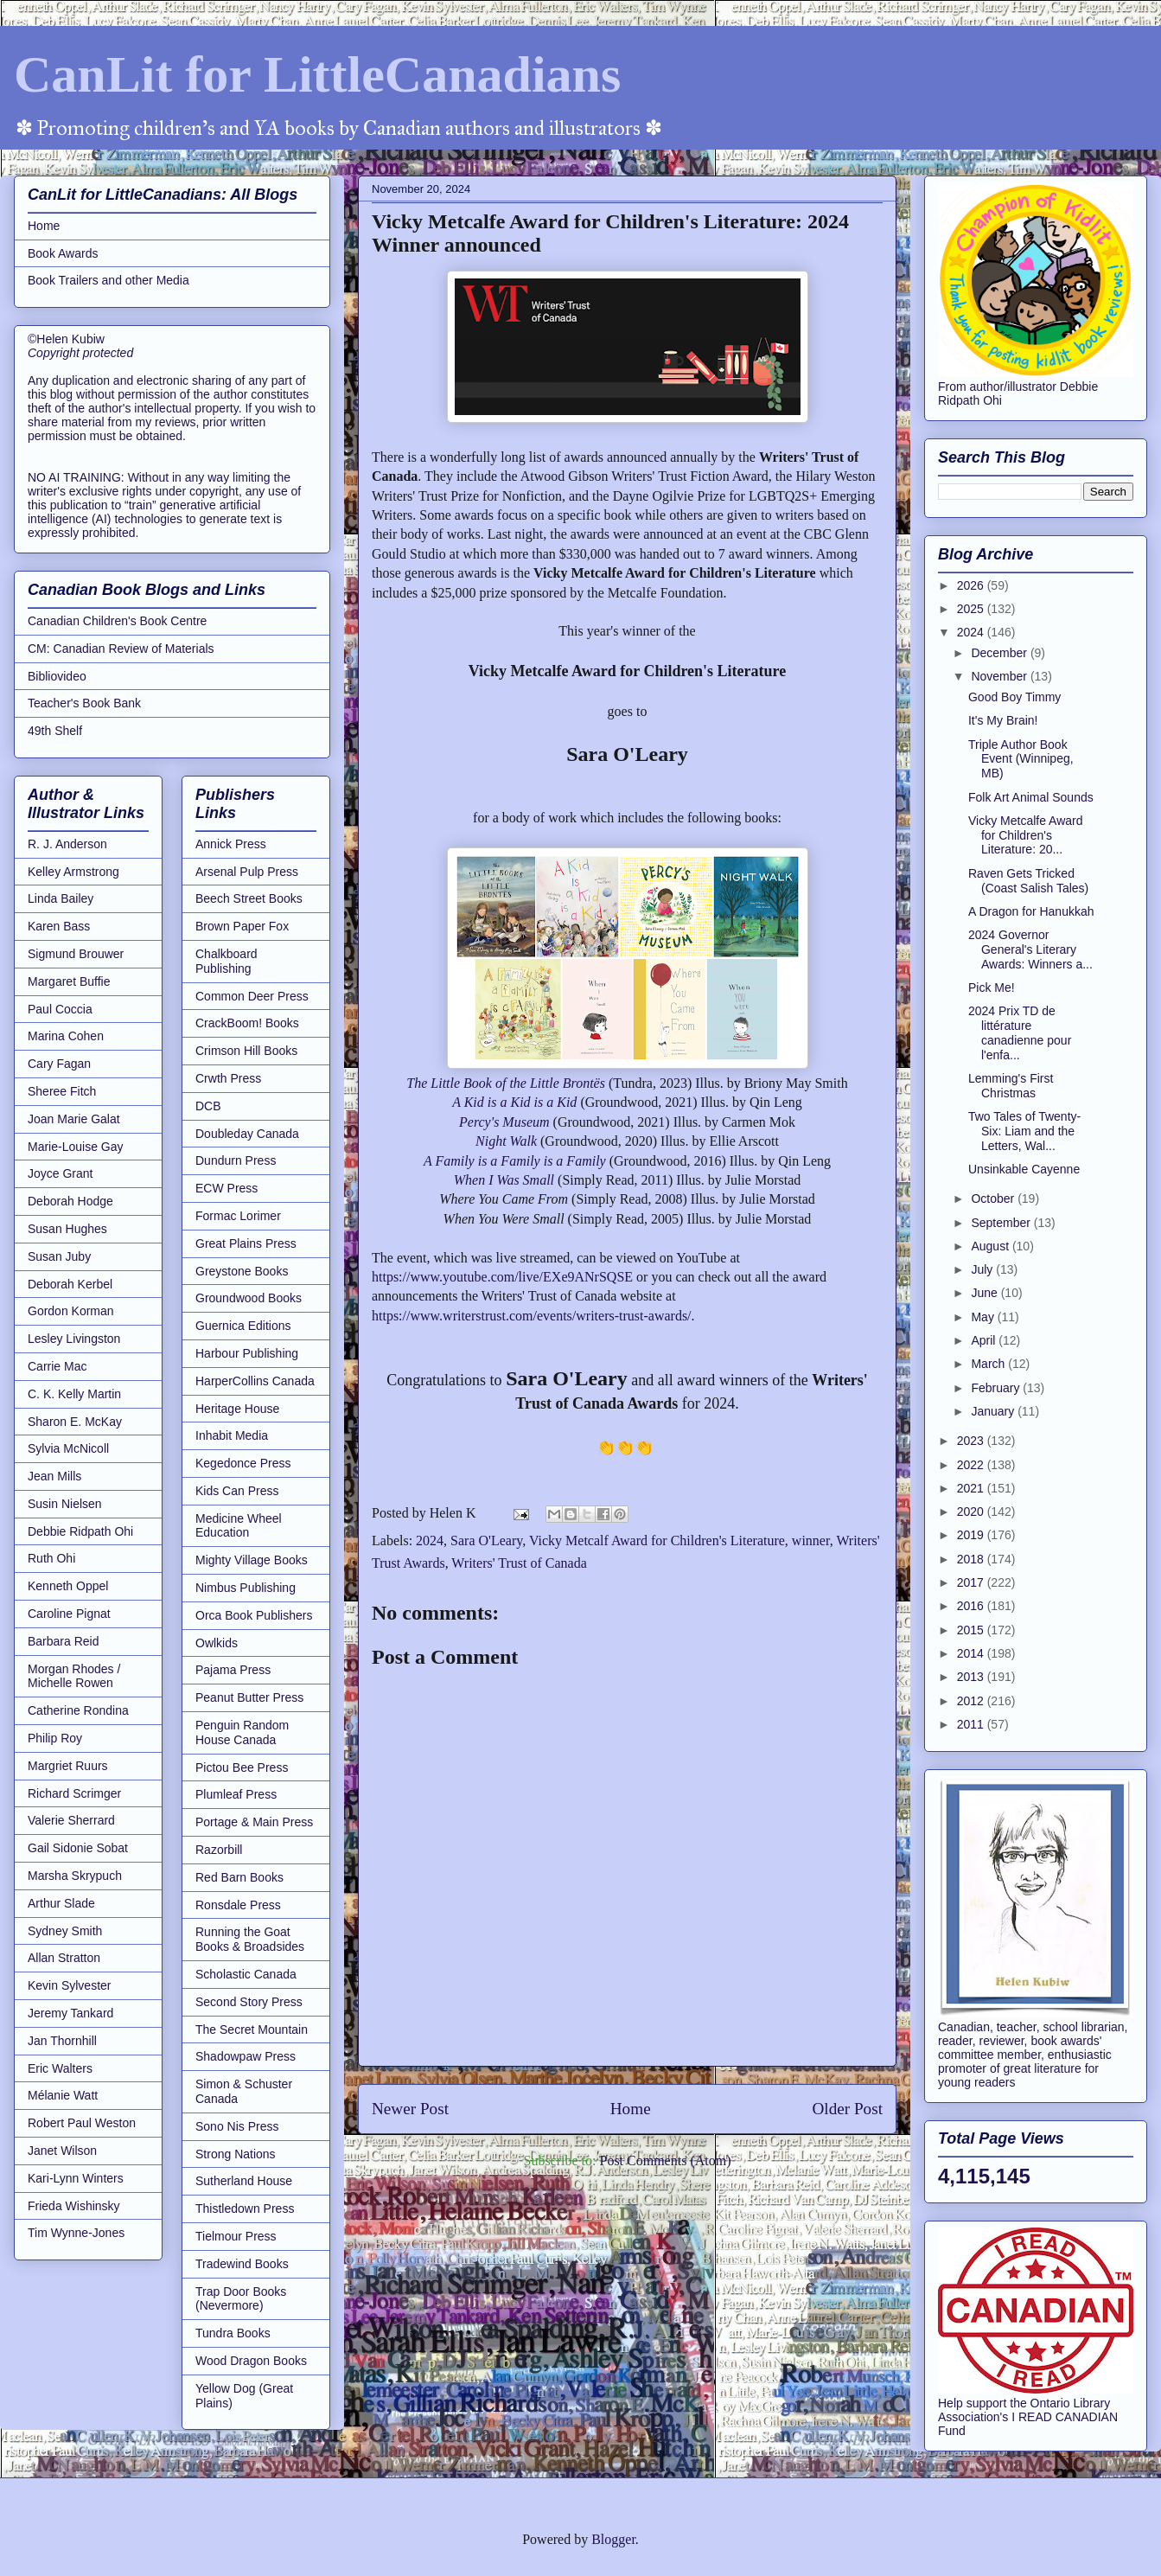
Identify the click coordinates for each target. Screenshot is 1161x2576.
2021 (972, 1488)
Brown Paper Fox (242, 926)
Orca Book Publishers (253, 1615)
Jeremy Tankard (70, 2013)
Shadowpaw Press (245, 2056)
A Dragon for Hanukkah (1031, 911)
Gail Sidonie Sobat (78, 1848)
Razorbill (218, 1850)
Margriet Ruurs (68, 1766)
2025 (972, 609)
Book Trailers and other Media (108, 280)
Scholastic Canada (246, 1974)
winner (811, 1540)
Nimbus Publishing (245, 1588)
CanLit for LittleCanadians (317, 74)
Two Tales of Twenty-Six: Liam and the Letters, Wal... (1024, 1131)
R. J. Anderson (67, 844)
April (984, 1340)
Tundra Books (233, 2333)
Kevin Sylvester (69, 1985)
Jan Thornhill (62, 2041)
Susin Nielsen (65, 1504)
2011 (972, 1724)
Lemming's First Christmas (1010, 1085)
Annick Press (230, 844)
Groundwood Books (248, 1298)
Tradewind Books (242, 2264)
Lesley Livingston (74, 1339)
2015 (972, 1630)
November (1000, 676)
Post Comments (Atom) (664, 2160)
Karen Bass (59, 926)
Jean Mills (54, 1476)
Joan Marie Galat (74, 1119)
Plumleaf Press (236, 1794)
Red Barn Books (239, 1877)
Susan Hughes (67, 1229)
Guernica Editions (243, 1326)
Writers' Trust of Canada (518, 1563)
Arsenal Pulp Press (246, 872)
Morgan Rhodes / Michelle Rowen (74, 1676)
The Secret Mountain (251, 2029)
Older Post (847, 2109)
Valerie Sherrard (71, 1820)
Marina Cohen (66, 1036)
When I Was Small (504, 1180)
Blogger (613, 2539)
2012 (972, 1701)
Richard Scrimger (74, 1793)
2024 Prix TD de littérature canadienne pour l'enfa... (1019, 1032)
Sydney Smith (65, 1931)
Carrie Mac (57, 1366)
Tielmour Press (236, 2236)
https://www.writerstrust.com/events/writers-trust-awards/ (532, 1315)
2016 (972, 1606)
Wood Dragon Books (251, 2361)
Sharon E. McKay (75, 1422)
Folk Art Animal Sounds (1031, 797)
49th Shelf (55, 731)
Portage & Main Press (254, 1822)
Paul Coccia (60, 1009)
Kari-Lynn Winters (76, 2178)
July (983, 1269)
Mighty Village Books (251, 1560)
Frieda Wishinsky (74, 2206)
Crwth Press (228, 1078)
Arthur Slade (61, 1903)
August (991, 1246)
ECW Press (226, 1188)
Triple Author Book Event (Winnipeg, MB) (1021, 759)
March (989, 1364)
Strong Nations (235, 2154)
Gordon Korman (71, 1311)
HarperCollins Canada (255, 1381)
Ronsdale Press (238, 1905)
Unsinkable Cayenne (1024, 1169)
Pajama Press (233, 1670)
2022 (972, 1465)
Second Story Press (249, 2002)
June (985, 1293)
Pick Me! (991, 987)
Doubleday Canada (247, 1134)
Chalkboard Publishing (226, 961)
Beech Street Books (249, 898)
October (994, 1198)
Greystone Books (241, 1271)
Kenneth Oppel (68, 1586)
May (984, 1317)
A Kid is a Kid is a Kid (514, 1102)
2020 (972, 1511)
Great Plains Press (246, 1243)
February (997, 1388)
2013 (972, 1677)
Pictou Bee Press (241, 1767)
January (994, 1411)
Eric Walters (60, 2068)
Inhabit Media (231, 1435)
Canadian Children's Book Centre (117, 621)
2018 (972, 1559)
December (1000, 653)
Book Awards (63, 253)
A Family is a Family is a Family (515, 1161)
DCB (208, 1106)
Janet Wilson (62, 2150)
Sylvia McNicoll (68, 1448)
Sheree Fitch (62, 1091)
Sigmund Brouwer (76, 954)
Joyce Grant (60, 1173)
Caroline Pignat (69, 1613)
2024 (429, 1540)
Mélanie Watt (63, 2095)
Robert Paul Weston (82, 2123)
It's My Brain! (1002, 720)
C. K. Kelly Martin (74, 1394)
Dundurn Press (235, 1160)
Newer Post (410, 2109)
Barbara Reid (63, 1641)
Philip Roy (55, 1738)
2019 (972, 1535)
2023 (972, 1441)
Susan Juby (59, 1256)
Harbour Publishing (246, 1353)
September (1002, 1223)
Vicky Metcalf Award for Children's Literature (657, 1540)
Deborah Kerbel (70, 1284)
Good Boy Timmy (1014, 697)
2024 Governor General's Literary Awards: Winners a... (1030, 949)
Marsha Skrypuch (75, 1875)
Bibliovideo (57, 676)
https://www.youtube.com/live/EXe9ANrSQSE (502, 1276)
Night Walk (506, 1141)
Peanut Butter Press (249, 1697)
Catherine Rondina (78, 1710)
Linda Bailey (60, 898)
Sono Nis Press (236, 2126)
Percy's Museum (504, 1122)
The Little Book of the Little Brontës (505, 1083)
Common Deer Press (252, 996)
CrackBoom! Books (247, 1023)
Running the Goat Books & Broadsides (249, 1939)
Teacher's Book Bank (84, 703)
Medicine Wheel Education (238, 1526)
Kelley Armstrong (73, 872)
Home (630, 2109)
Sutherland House (243, 2181)
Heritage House (237, 1409)
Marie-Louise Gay (76, 1147)
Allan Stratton (64, 1958)
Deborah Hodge (70, 1201)
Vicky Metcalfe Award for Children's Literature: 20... (1025, 835)
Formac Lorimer (238, 1216)
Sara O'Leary (486, 1540)
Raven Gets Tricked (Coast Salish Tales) (1028, 880)
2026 (972, 585)
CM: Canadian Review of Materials (121, 648)
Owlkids (216, 1643)
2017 (972, 1582)
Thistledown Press (244, 2208)
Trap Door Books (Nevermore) (240, 2299)
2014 (972, 1653)
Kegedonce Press (243, 1463)
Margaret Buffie (69, 981)
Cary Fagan (59, 1064)
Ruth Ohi (51, 1558)
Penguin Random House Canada (242, 1732)
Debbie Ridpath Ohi (80, 1531)
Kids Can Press (236, 1491)
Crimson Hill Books (246, 1051)
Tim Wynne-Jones (76, 2233)
